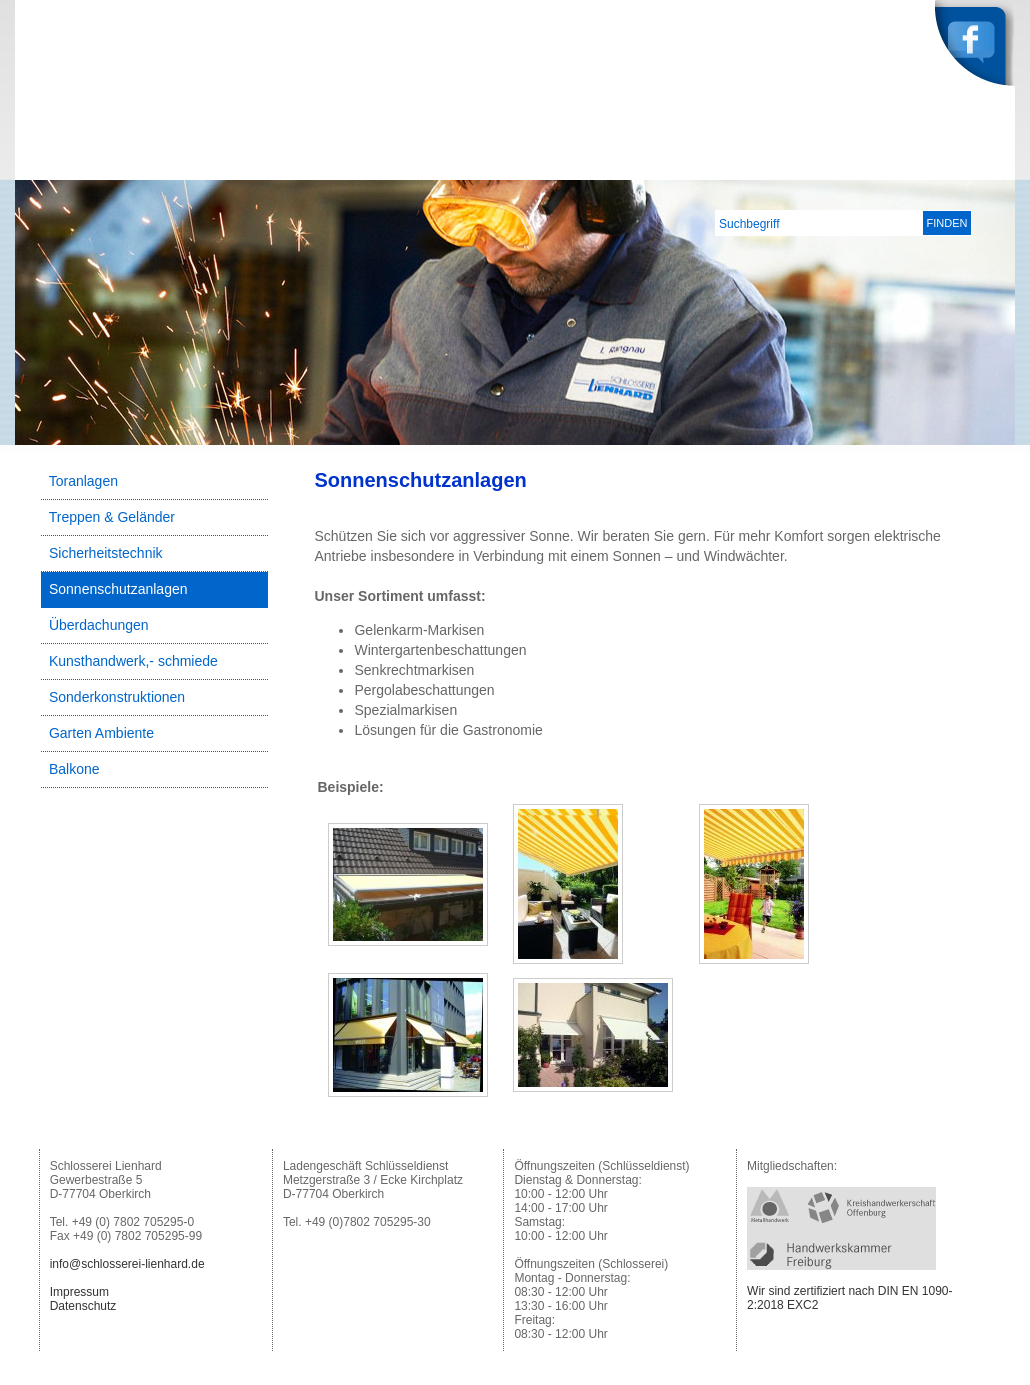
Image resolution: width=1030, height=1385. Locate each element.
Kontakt (974, 164)
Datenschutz (83, 1306)
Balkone (74, 769)
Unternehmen (693, 164)
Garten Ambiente (101, 733)
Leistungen (804, 164)
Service (895, 164)
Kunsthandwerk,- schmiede (133, 661)
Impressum (79, 1292)
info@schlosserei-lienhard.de (127, 1264)
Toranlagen (83, 481)
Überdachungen (99, 625)
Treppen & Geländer (112, 517)
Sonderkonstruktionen (117, 697)
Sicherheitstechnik (106, 553)
